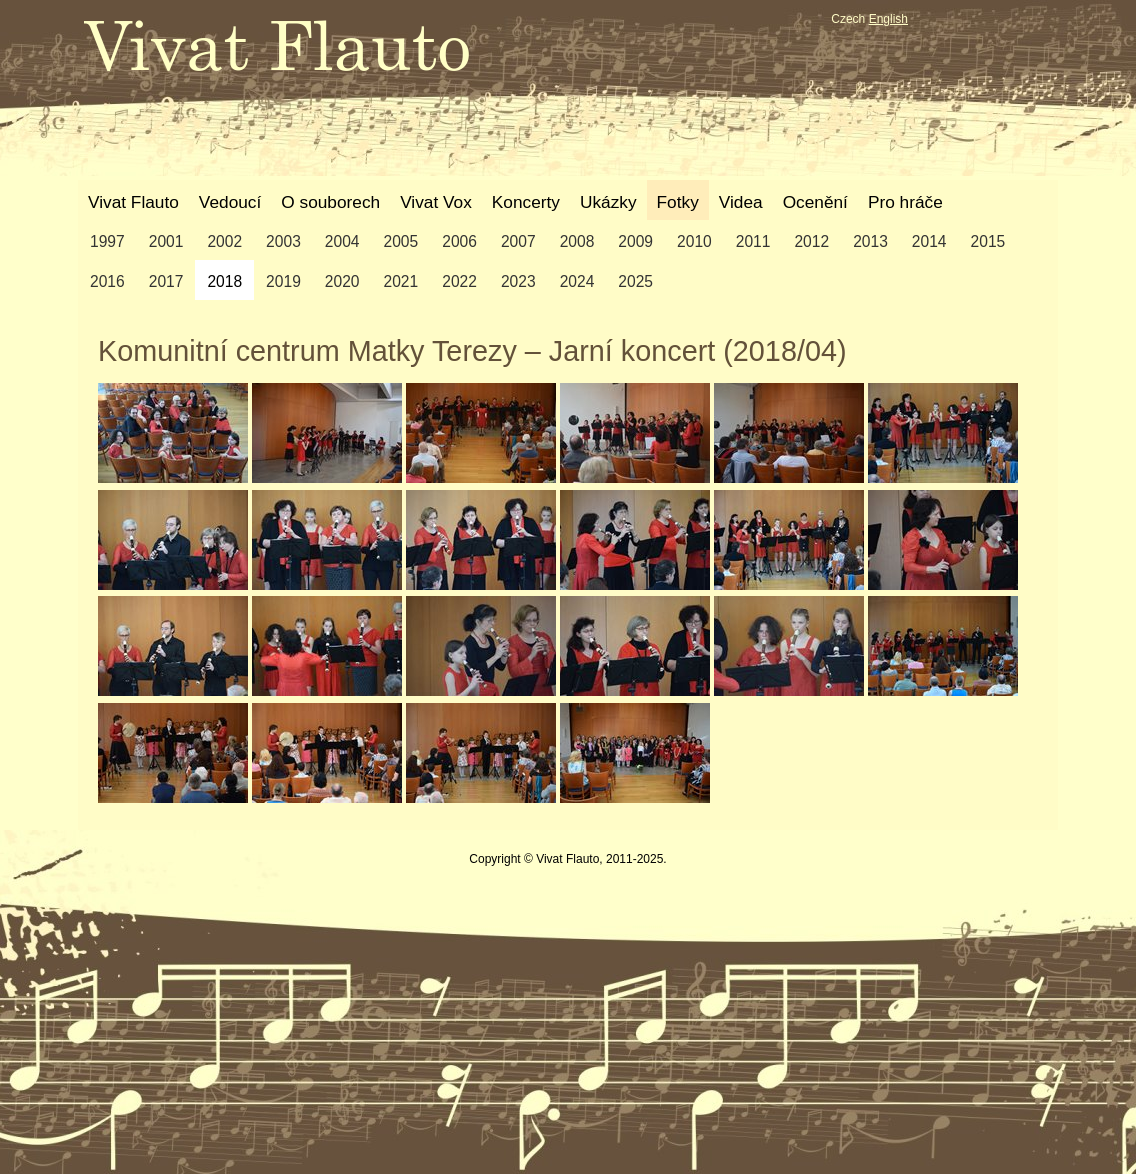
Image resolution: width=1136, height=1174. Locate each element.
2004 (342, 241)
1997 (107, 241)
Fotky (678, 202)
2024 (577, 281)
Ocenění (815, 202)
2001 (166, 241)
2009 (635, 241)
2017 (166, 281)
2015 (988, 241)
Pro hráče (905, 202)
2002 (224, 241)
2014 (929, 241)
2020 (342, 281)
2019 (283, 281)
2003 (283, 241)
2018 (224, 281)
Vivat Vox (436, 202)
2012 (811, 241)
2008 (577, 241)
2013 (870, 241)
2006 (459, 241)
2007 (518, 241)
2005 (401, 241)
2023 (518, 281)
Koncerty (526, 202)
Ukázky (608, 202)
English (888, 19)
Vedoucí (230, 202)
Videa (741, 202)
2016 (107, 281)
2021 (401, 281)
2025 (635, 281)
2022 (459, 281)
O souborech (330, 202)
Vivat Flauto (133, 202)
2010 (694, 241)
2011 (753, 241)
